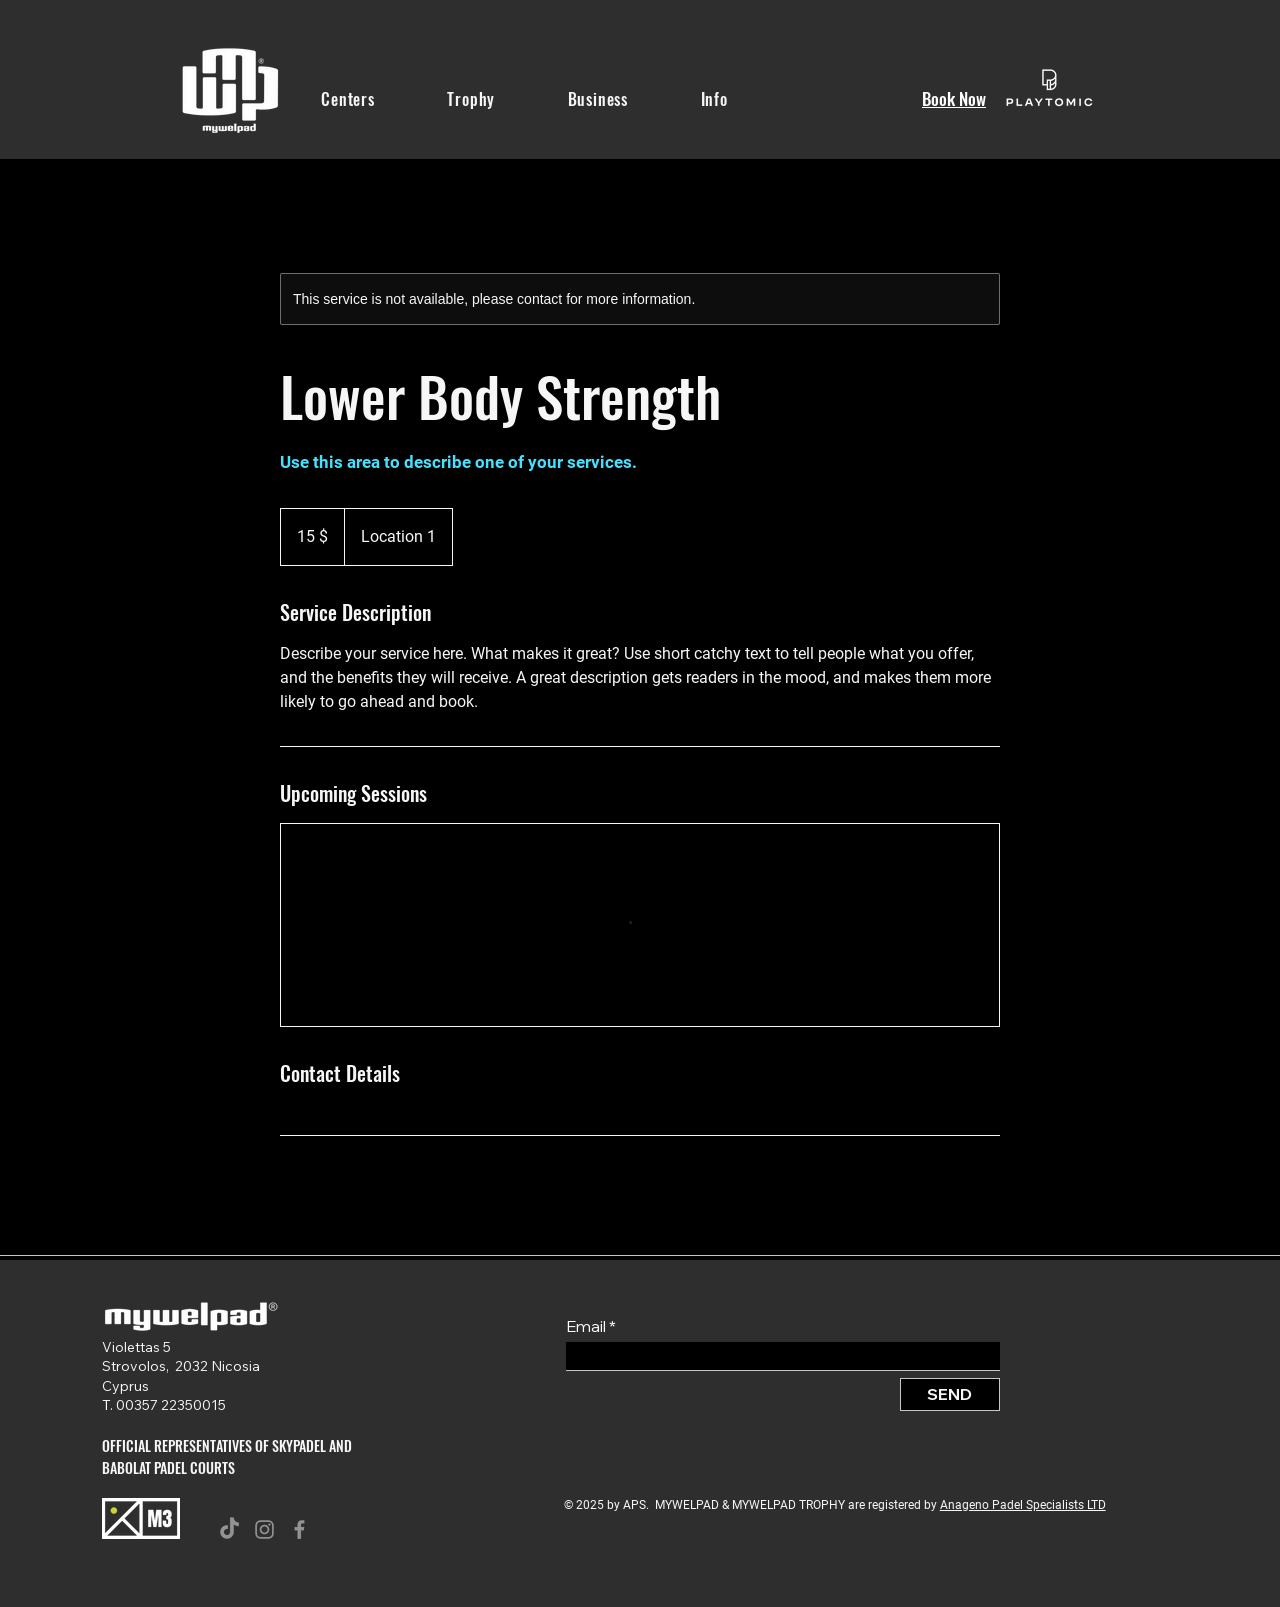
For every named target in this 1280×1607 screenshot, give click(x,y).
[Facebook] (299, 1529)
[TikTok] (229, 1529)
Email (586, 1326)
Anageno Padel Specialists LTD (1023, 1505)
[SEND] (950, 1394)
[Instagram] (264, 1529)
